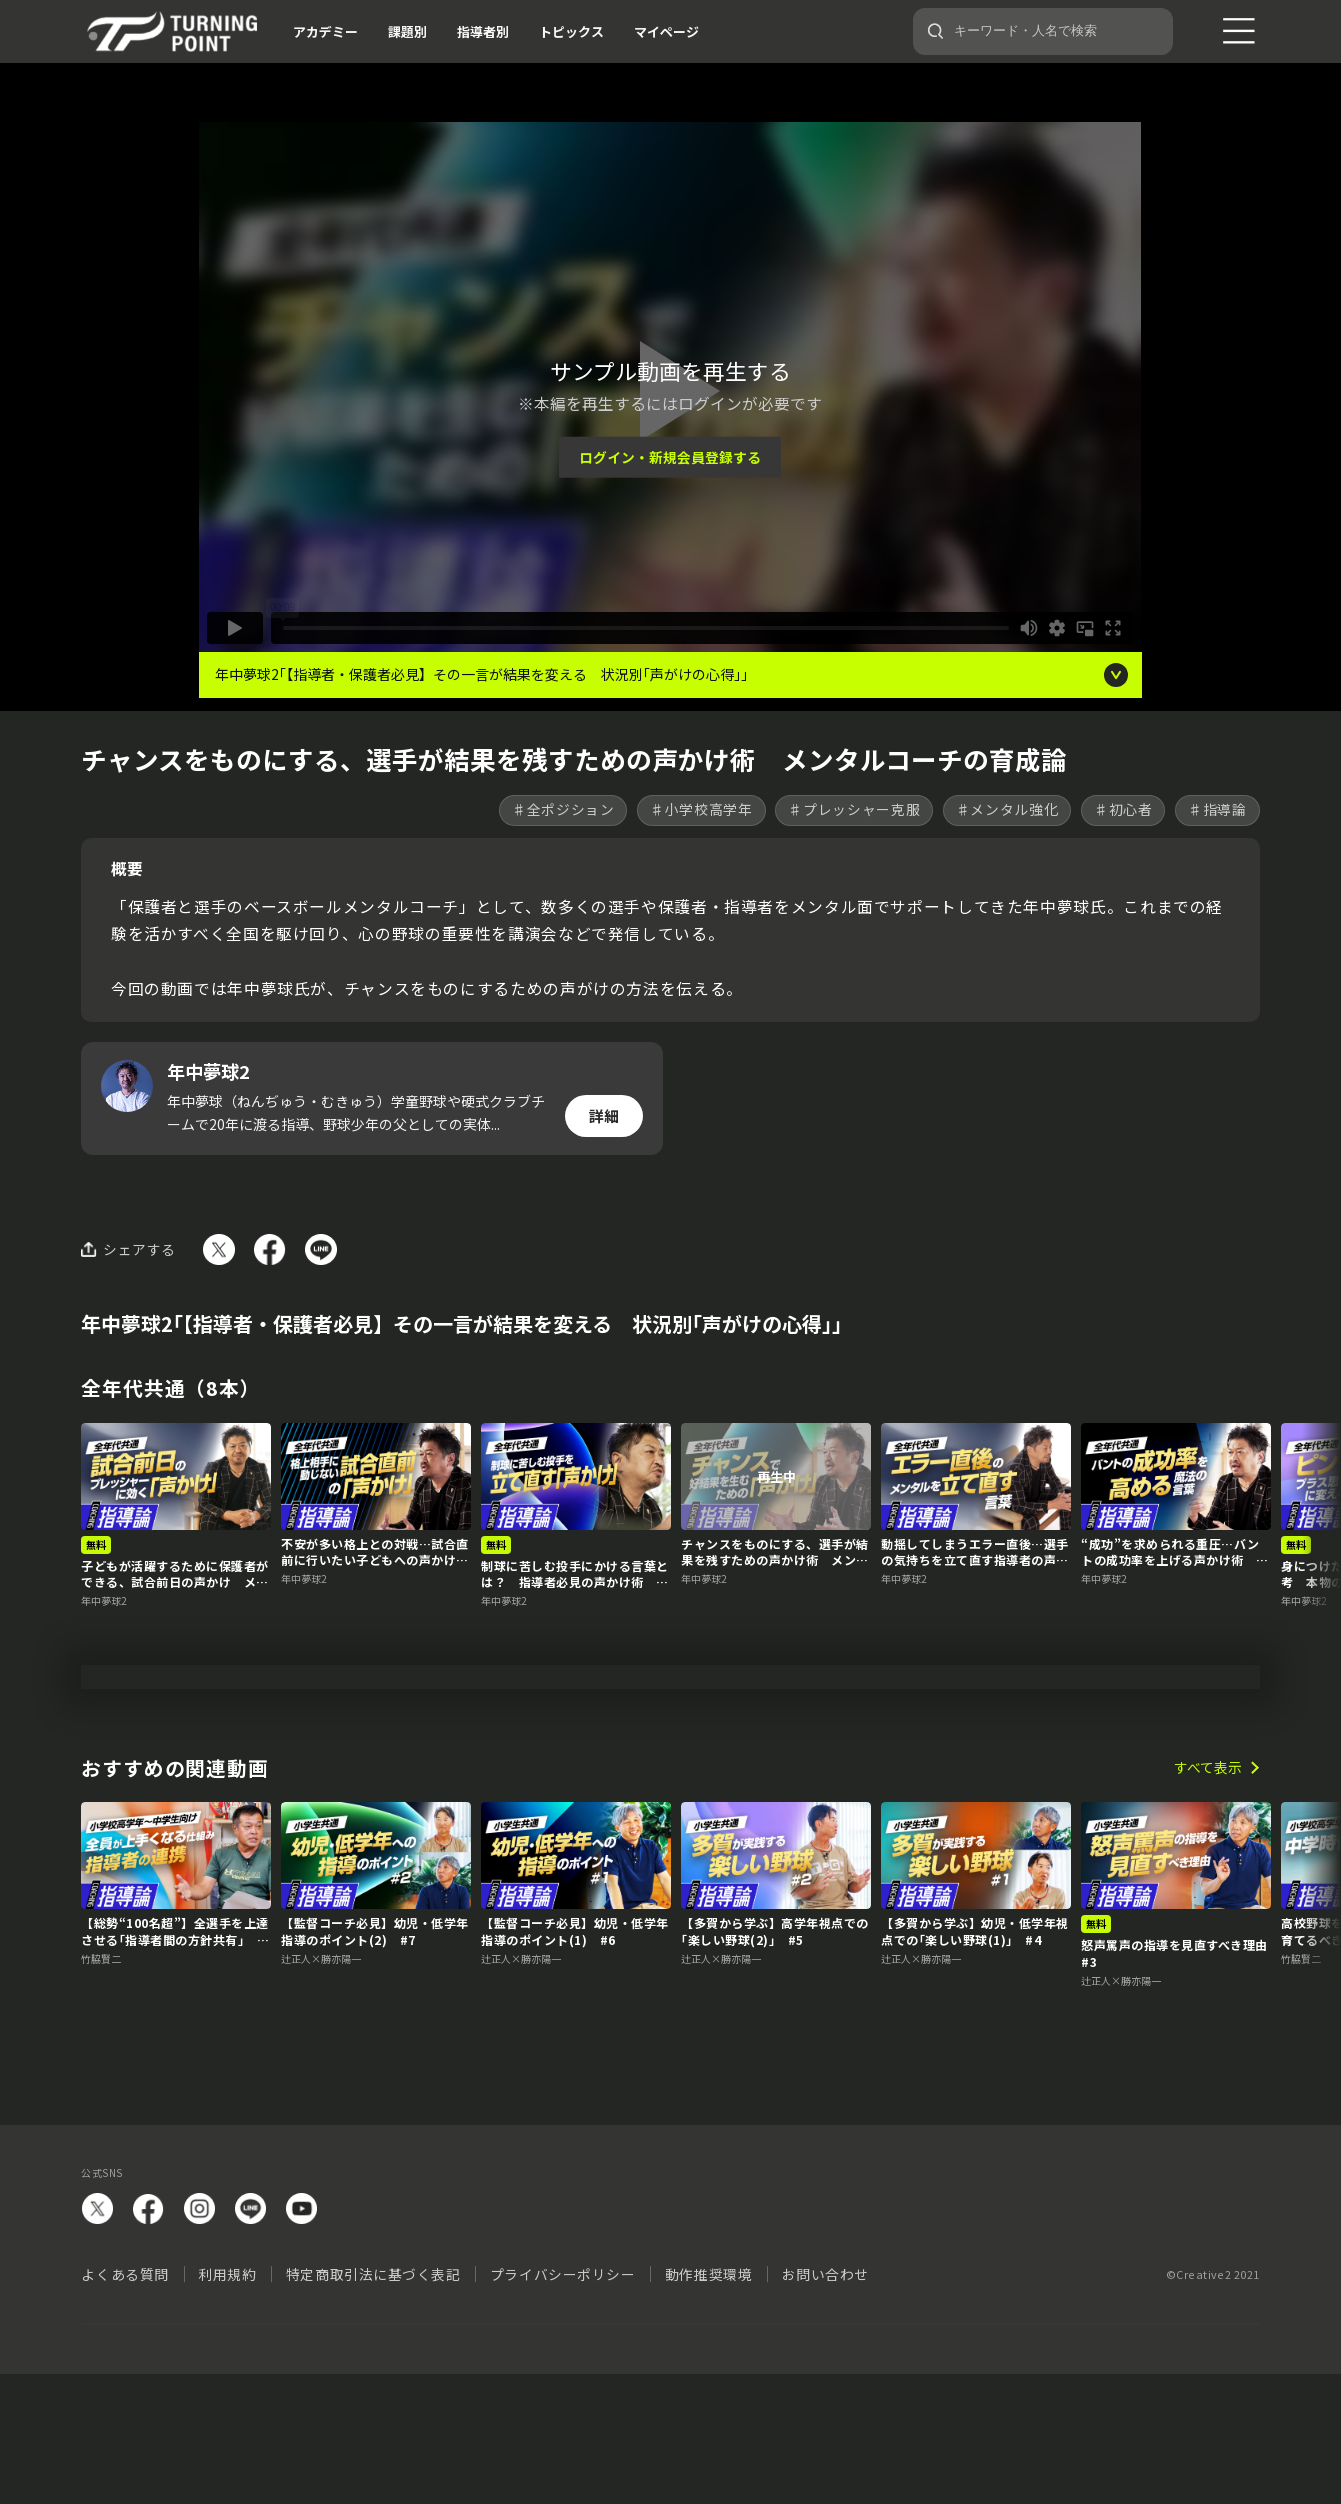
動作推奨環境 (708, 2403)
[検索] (936, 31)
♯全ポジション (563, 809)
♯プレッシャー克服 (854, 809)
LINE (250, 2337)
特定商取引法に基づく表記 (373, 2403)
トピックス (571, 31)
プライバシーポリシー (563, 2403)
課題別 (407, 31)
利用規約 (227, 2403)
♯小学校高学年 (701, 809)
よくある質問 (124, 2403)
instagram (199, 2337)
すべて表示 (1208, 1897)
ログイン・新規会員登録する (670, 457)
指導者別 (483, 31)
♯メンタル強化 (1007, 809)
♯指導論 (1217, 809)
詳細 (604, 1115)
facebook (148, 2337)
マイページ (666, 31)
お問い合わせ (825, 2403)
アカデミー (325, 31)
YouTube (301, 2337)
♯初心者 (1123, 809)
